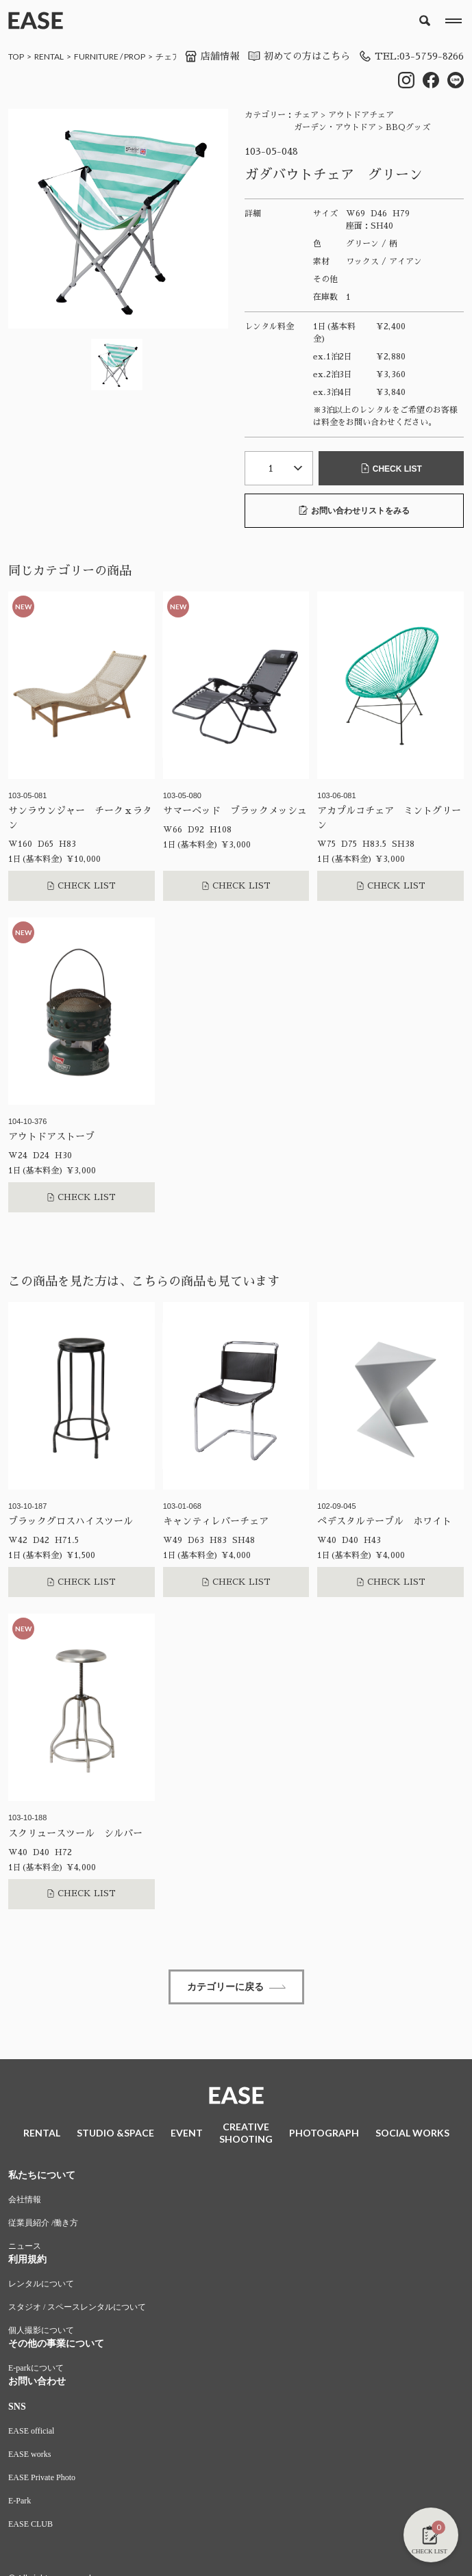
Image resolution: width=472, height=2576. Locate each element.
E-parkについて (36, 2368)
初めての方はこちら (298, 56)
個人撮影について (41, 2330)
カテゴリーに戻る (236, 1986)
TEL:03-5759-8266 (411, 56)
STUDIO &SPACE (115, 2133)
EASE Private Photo (41, 2477)
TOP (16, 56)
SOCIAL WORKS (412, 2133)
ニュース (24, 2246)
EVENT (187, 2133)
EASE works (29, 2454)
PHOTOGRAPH (324, 2133)
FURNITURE (96, 56)
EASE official (31, 2431)
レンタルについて (41, 2283)
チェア (168, 56)
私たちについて (41, 2175)
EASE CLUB (30, 2524)
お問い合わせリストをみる (354, 510)
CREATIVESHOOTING (246, 2133)
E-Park (19, 2500)
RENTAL (49, 56)
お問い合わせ (37, 2381)
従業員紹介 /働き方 (43, 2223)
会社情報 (24, 2199)
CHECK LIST (391, 468)
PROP (134, 56)
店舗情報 (211, 56)
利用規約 (27, 2259)
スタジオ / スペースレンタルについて (77, 2307)
